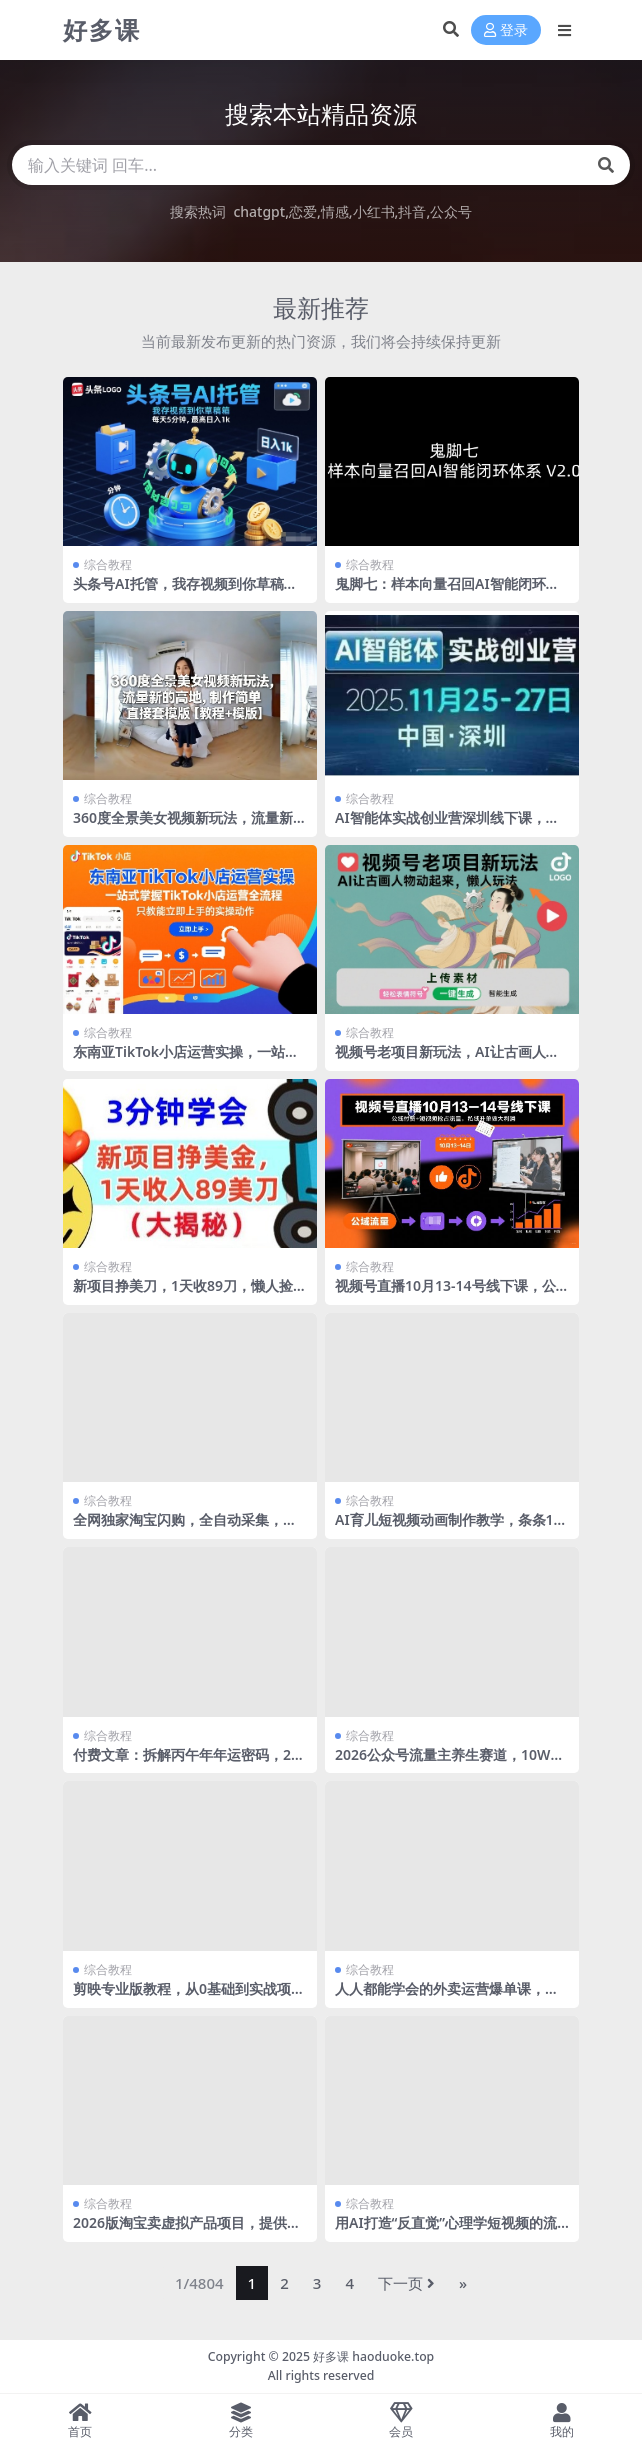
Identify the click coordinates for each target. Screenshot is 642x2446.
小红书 (374, 211)
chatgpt (259, 211)
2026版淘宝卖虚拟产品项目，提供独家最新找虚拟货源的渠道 (187, 2231)
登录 (506, 30)
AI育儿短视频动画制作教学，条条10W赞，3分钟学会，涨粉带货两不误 (448, 1528)
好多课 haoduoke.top (373, 2356)
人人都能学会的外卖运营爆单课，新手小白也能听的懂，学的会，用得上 (447, 1997)
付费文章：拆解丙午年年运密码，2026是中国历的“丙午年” (186, 1763)
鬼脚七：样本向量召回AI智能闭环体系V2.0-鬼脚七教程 (447, 592)
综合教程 (108, 564)
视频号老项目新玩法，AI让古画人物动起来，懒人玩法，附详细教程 (447, 1060)
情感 (335, 211)
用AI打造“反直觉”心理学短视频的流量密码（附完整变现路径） (446, 2231)
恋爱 (303, 211)
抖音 (412, 211)
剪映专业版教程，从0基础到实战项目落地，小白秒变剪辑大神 (189, 1997)
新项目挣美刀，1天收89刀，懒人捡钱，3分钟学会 (183, 1294)
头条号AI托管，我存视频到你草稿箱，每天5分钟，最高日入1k (178, 592)
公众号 (451, 211)
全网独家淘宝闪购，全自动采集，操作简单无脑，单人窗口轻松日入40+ (185, 1528)
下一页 (406, 2283)
